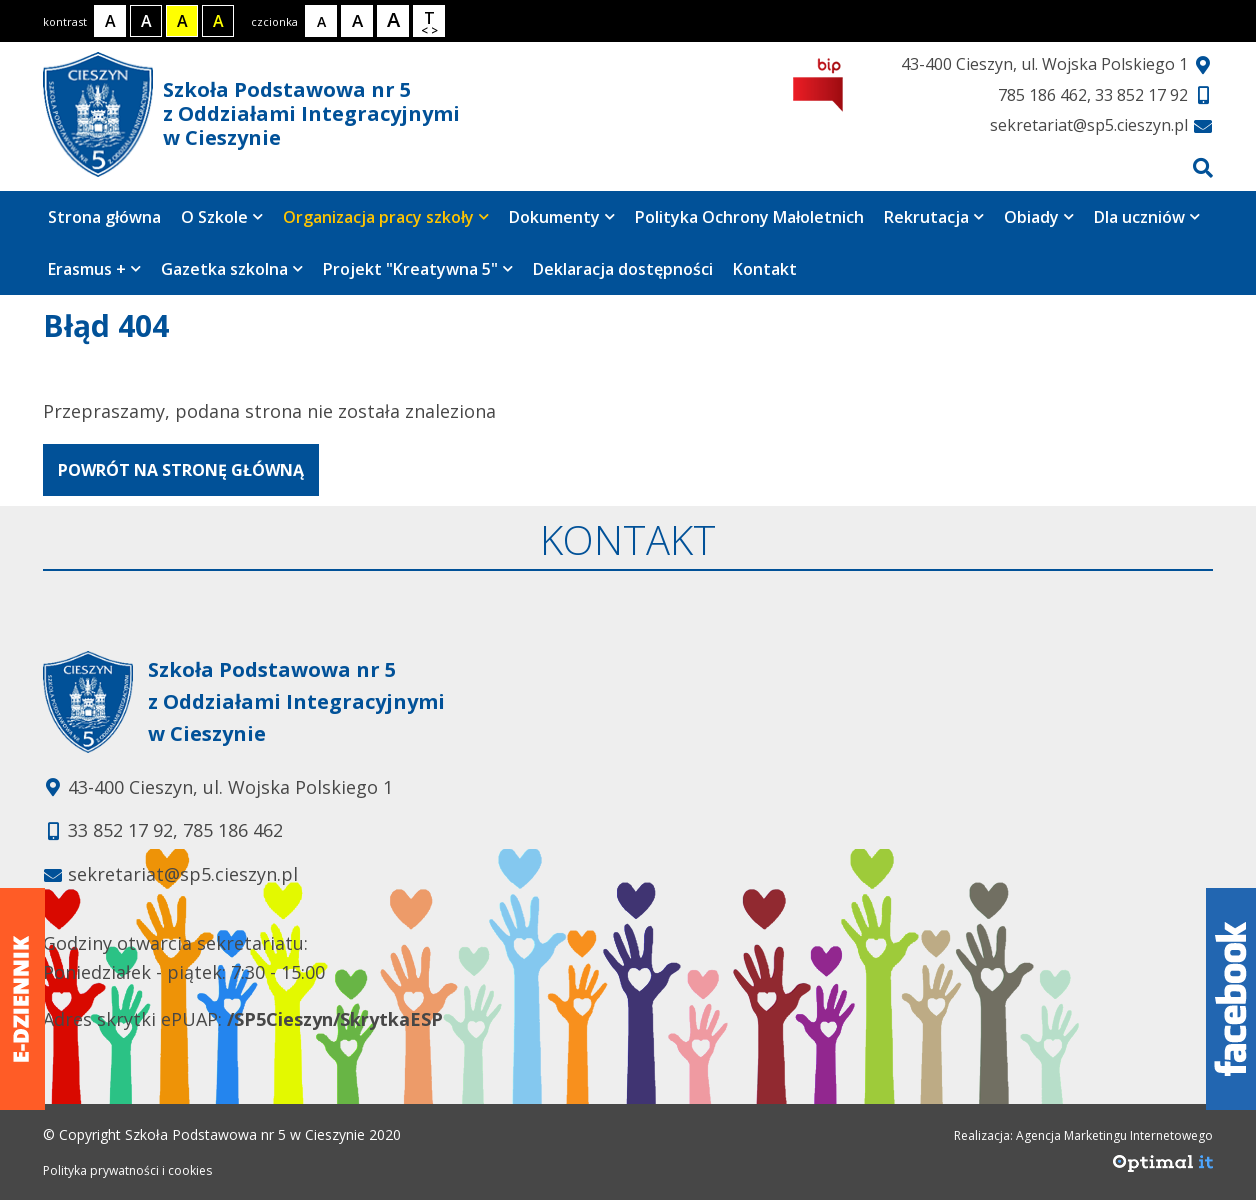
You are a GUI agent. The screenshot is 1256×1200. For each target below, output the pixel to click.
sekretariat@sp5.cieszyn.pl (1089, 125)
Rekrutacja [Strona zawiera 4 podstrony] (934, 217)
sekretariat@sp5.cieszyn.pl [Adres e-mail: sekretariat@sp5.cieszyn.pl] (183, 874)
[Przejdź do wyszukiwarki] (1203, 167)
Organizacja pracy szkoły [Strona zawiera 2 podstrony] (386, 217)
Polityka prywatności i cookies (127, 1170)
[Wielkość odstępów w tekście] (429, 21)
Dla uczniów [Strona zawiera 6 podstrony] (1147, 217)
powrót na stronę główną (181, 470)
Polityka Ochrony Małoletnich (749, 217)
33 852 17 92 (1141, 95)
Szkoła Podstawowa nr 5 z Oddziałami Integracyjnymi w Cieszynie (251, 114)
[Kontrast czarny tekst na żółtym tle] (182, 21)
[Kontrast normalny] (110, 21)
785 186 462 (1042, 95)
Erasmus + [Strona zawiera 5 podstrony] (94, 269)
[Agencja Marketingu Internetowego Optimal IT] (1163, 1168)
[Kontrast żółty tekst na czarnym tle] (218, 21)
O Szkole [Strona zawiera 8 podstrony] (222, 217)
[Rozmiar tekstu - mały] (321, 21)
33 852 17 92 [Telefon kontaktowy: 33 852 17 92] (120, 830)
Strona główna (104, 217)
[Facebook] (1231, 999)
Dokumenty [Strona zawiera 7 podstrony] (562, 217)
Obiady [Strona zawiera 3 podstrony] (1039, 217)
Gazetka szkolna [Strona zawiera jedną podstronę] (232, 269)
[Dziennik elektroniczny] (22, 999)
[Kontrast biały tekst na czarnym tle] (146, 21)
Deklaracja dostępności (623, 269)
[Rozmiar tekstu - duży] (393, 21)
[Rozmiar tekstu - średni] (357, 21)
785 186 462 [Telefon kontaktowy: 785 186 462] (233, 830)
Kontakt (765, 269)
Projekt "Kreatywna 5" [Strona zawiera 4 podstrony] (418, 269)
